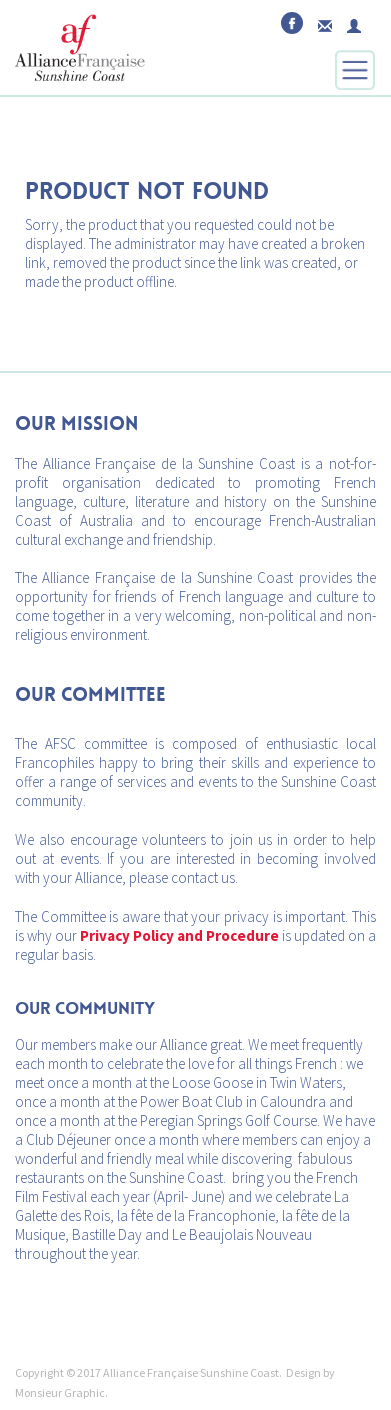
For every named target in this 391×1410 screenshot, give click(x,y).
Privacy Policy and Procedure (179, 935)
